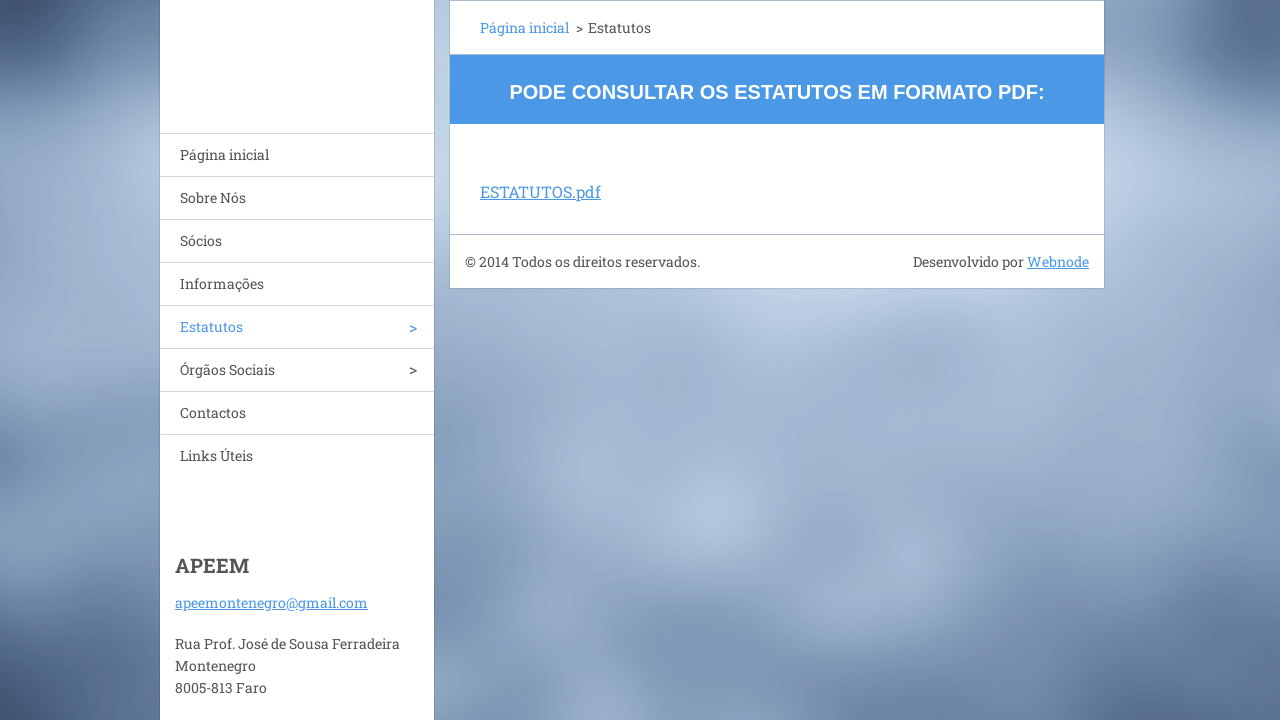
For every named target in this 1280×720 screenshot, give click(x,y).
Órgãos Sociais (227, 369)
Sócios (201, 240)
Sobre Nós (213, 197)
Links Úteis (216, 455)
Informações (222, 283)
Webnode (1058, 261)
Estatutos (211, 326)
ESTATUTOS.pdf (540, 191)
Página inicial (224, 154)
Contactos (213, 412)
